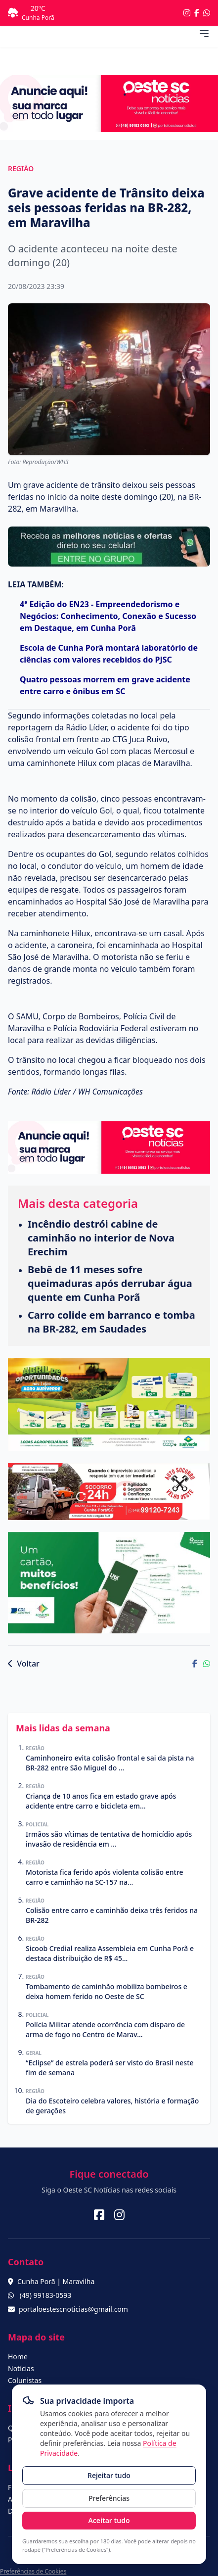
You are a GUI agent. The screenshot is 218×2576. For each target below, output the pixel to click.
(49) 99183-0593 (46, 2295)
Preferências (109, 2498)
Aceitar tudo (109, 2520)
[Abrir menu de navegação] (204, 34)
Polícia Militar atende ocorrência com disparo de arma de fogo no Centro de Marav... (105, 2029)
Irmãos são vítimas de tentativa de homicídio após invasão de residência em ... (109, 1839)
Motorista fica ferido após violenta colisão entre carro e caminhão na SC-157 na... (104, 1877)
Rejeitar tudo (109, 2475)
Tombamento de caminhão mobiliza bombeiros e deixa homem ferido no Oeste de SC (106, 1991)
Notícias (21, 2368)
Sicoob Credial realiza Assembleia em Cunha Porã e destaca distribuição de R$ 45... (110, 1953)
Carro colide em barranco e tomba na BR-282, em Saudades (111, 1322)
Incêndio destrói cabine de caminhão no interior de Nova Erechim (101, 1237)
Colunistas (25, 2380)
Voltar (24, 1663)
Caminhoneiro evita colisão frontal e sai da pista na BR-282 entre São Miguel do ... (110, 1762)
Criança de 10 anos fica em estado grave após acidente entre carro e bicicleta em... (101, 1801)
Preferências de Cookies (33, 2571)
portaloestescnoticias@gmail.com (73, 2309)
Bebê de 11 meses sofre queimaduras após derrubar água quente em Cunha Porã (110, 1283)
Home (18, 2356)
